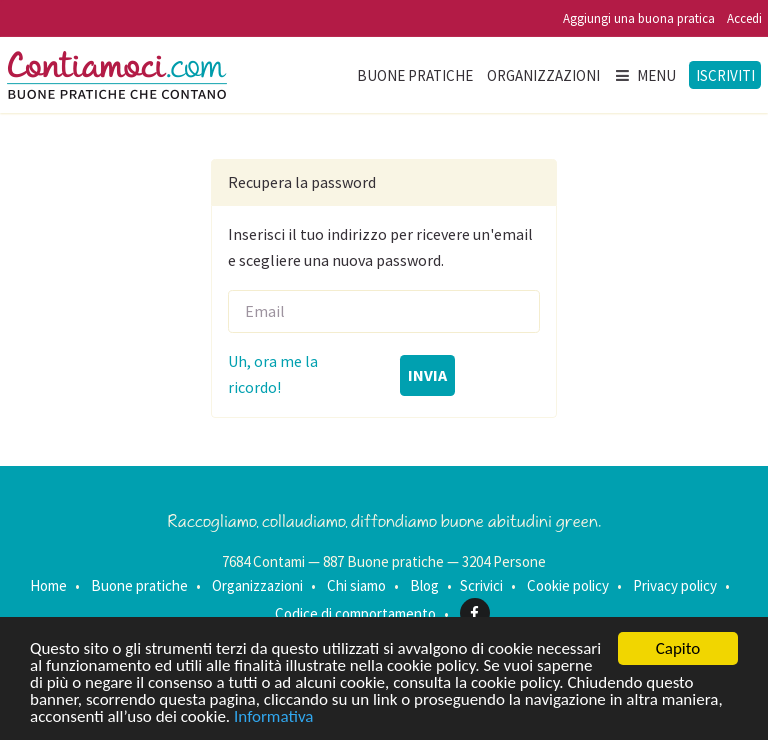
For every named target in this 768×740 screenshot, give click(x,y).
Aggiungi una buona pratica (639, 18)
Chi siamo (356, 585)
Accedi (744, 18)
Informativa (273, 717)
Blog (424, 585)
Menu (645, 75)
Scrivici (481, 585)
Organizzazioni (543, 75)
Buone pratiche (415, 75)
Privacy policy (675, 585)
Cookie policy (568, 585)
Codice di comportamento (355, 613)
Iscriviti (725, 75)
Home (48, 585)
